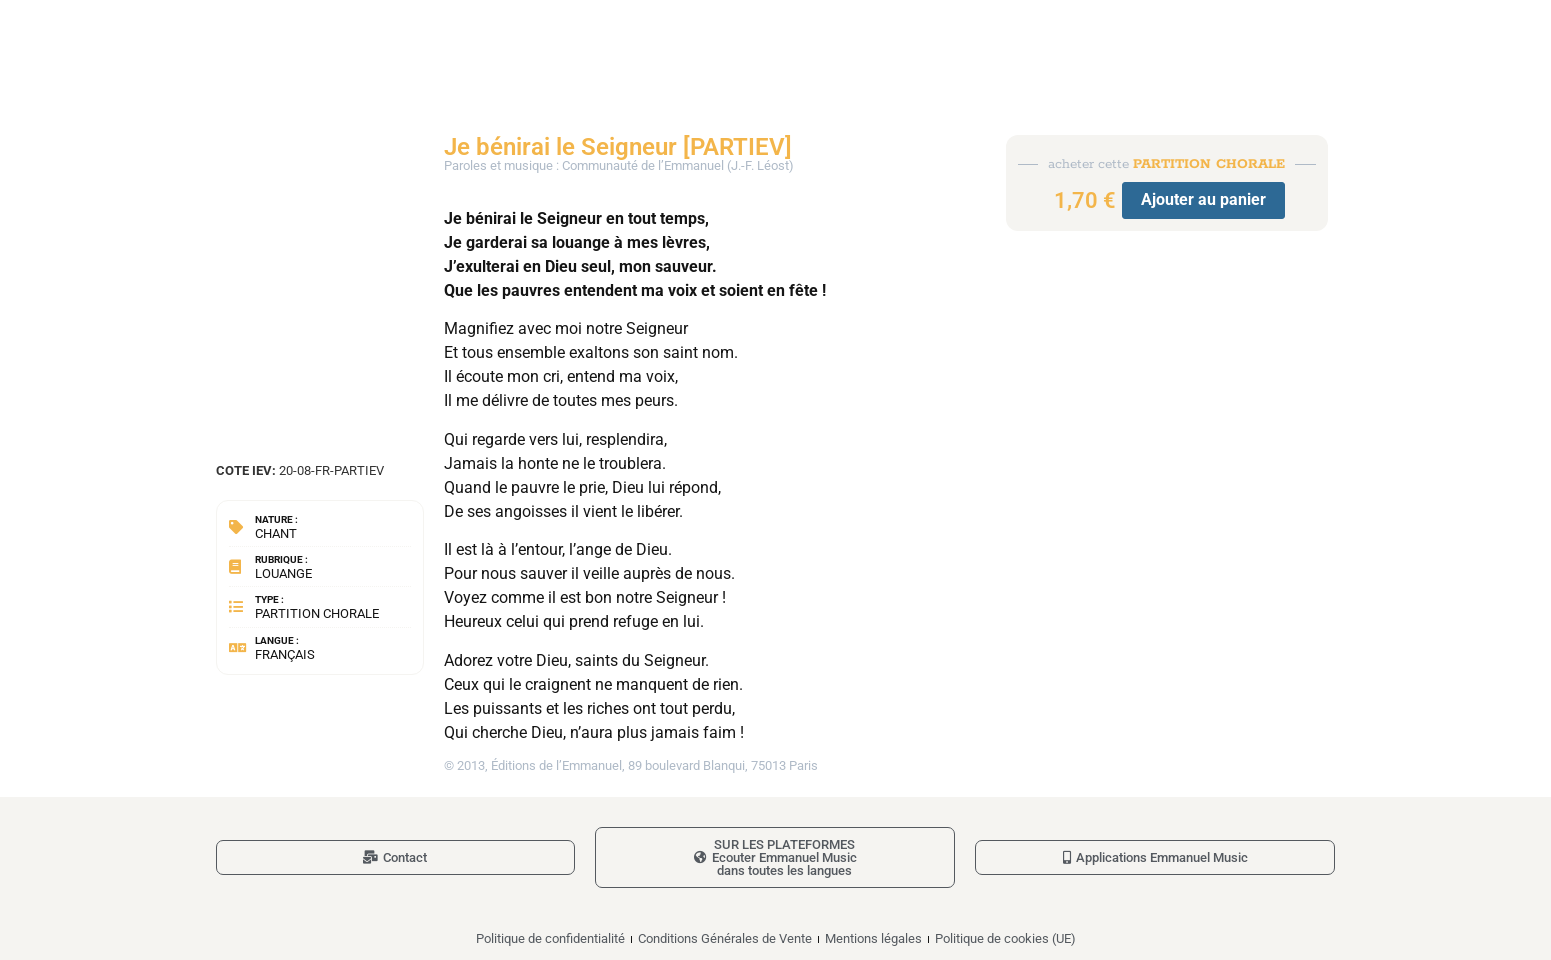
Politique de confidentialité (550, 938)
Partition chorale (317, 613)
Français (285, 654)
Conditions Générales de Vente (725, 938)
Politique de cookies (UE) (1005, 938)
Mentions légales (873, 938)
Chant (276, 533)
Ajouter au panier (1203, 199)
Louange (283, 573)
